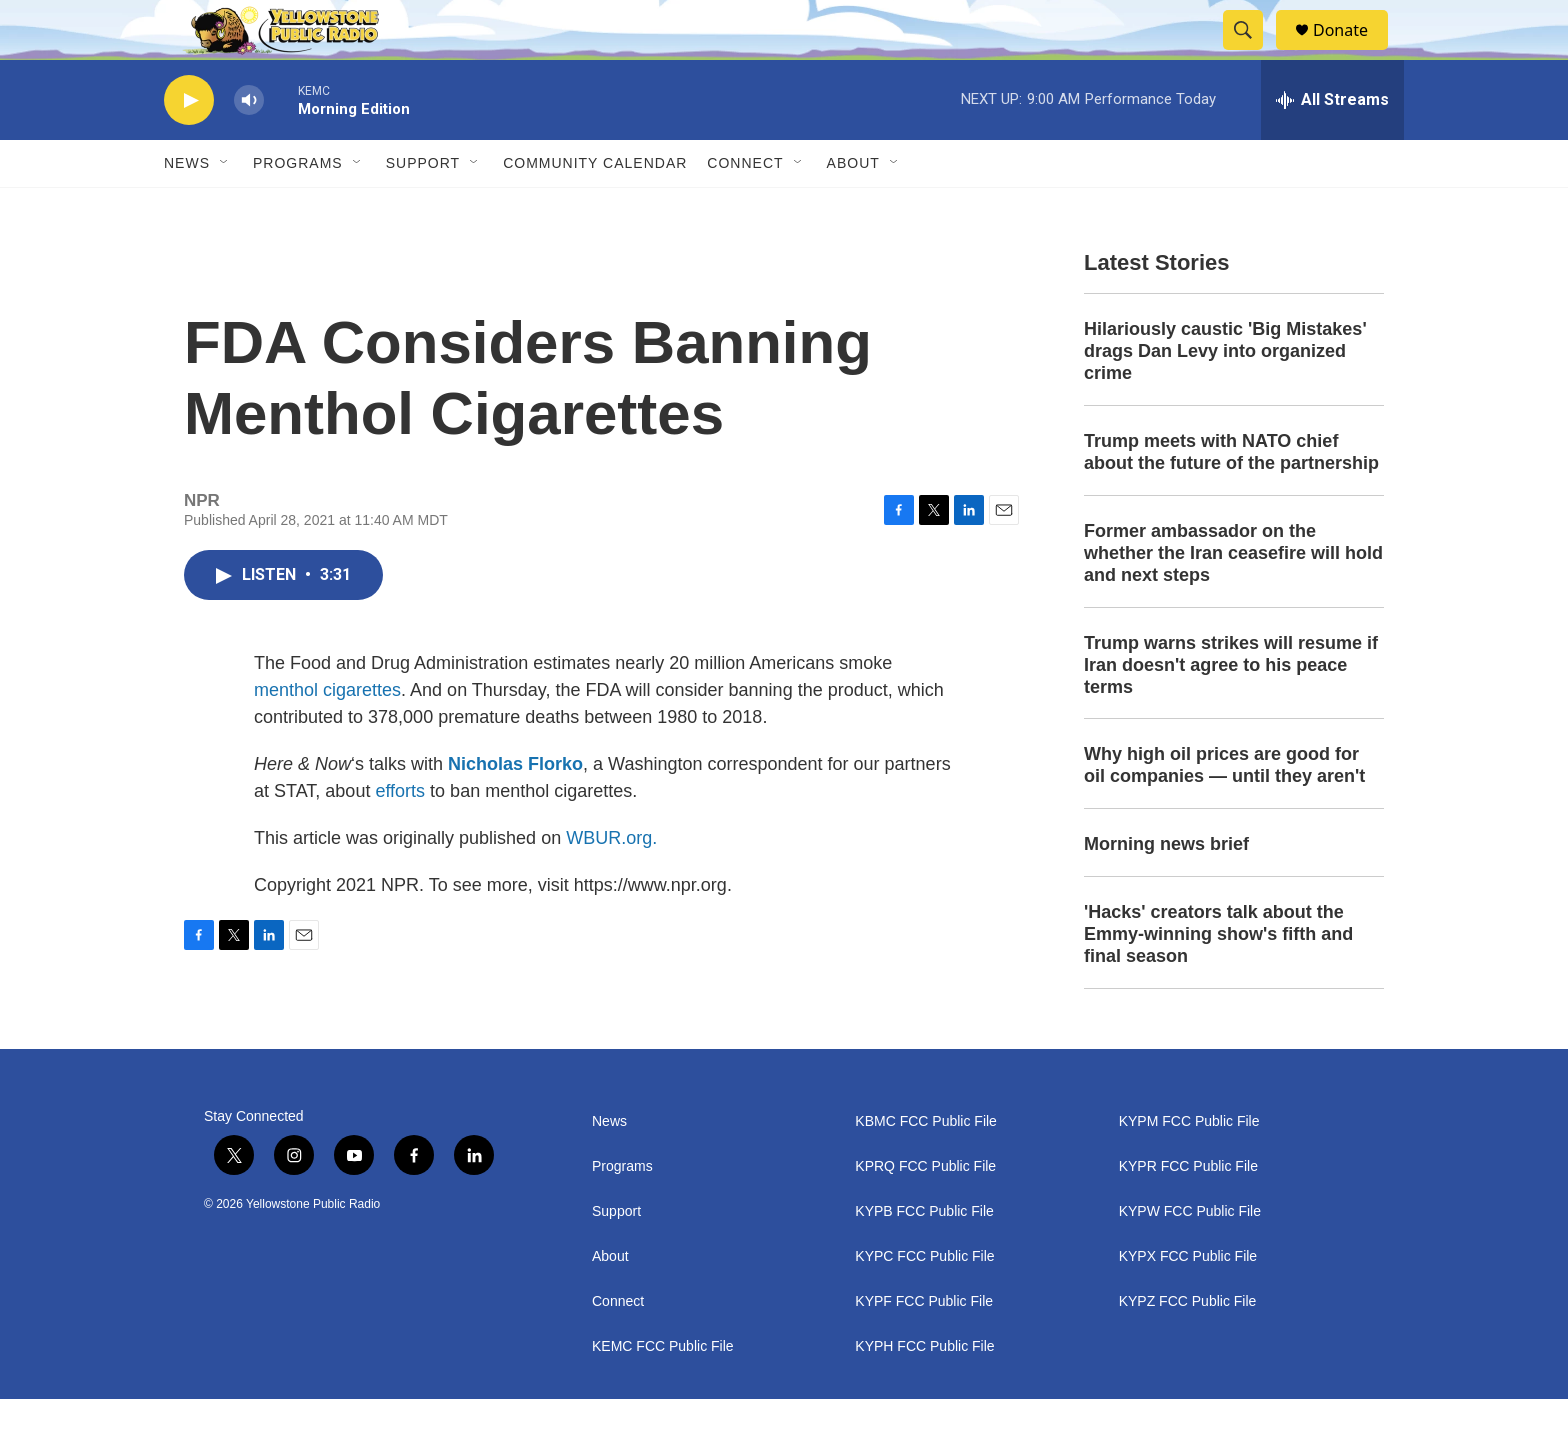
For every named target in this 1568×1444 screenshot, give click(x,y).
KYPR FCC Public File (1188, 1211)
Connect (745, 208)
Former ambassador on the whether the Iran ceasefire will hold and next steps (1233, 598)
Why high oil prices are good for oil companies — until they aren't (1224, 810)
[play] (189, 145)
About (610, 1301)
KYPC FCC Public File (924, 1301)
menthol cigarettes (327, 735)
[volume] (249, 145)
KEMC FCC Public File (663, 1391)
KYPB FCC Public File (924, 1256)
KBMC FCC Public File (926, 1166)
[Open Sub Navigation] (225, 208)
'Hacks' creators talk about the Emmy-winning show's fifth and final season (1218, 979)
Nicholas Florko (515, 809)
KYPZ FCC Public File (1188, 1346)
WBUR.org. (611, 883)
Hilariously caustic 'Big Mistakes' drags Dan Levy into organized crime (1225, 396)
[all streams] (1332, 145)
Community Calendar (595, 208)
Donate (1353, 52)
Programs (298, 208)
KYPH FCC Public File (924, 1391)
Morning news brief (1166, 889)
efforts (400, 836)
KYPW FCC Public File (1190, 1256)
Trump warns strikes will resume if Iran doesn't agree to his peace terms (1231, 710)
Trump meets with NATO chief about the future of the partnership (1231, 497)
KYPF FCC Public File (924, 1346)
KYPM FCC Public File (1189, 1166)
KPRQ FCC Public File (925, 1211)
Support (423, 208)
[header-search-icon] (1252, 53)
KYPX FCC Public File (1188, 1301)
